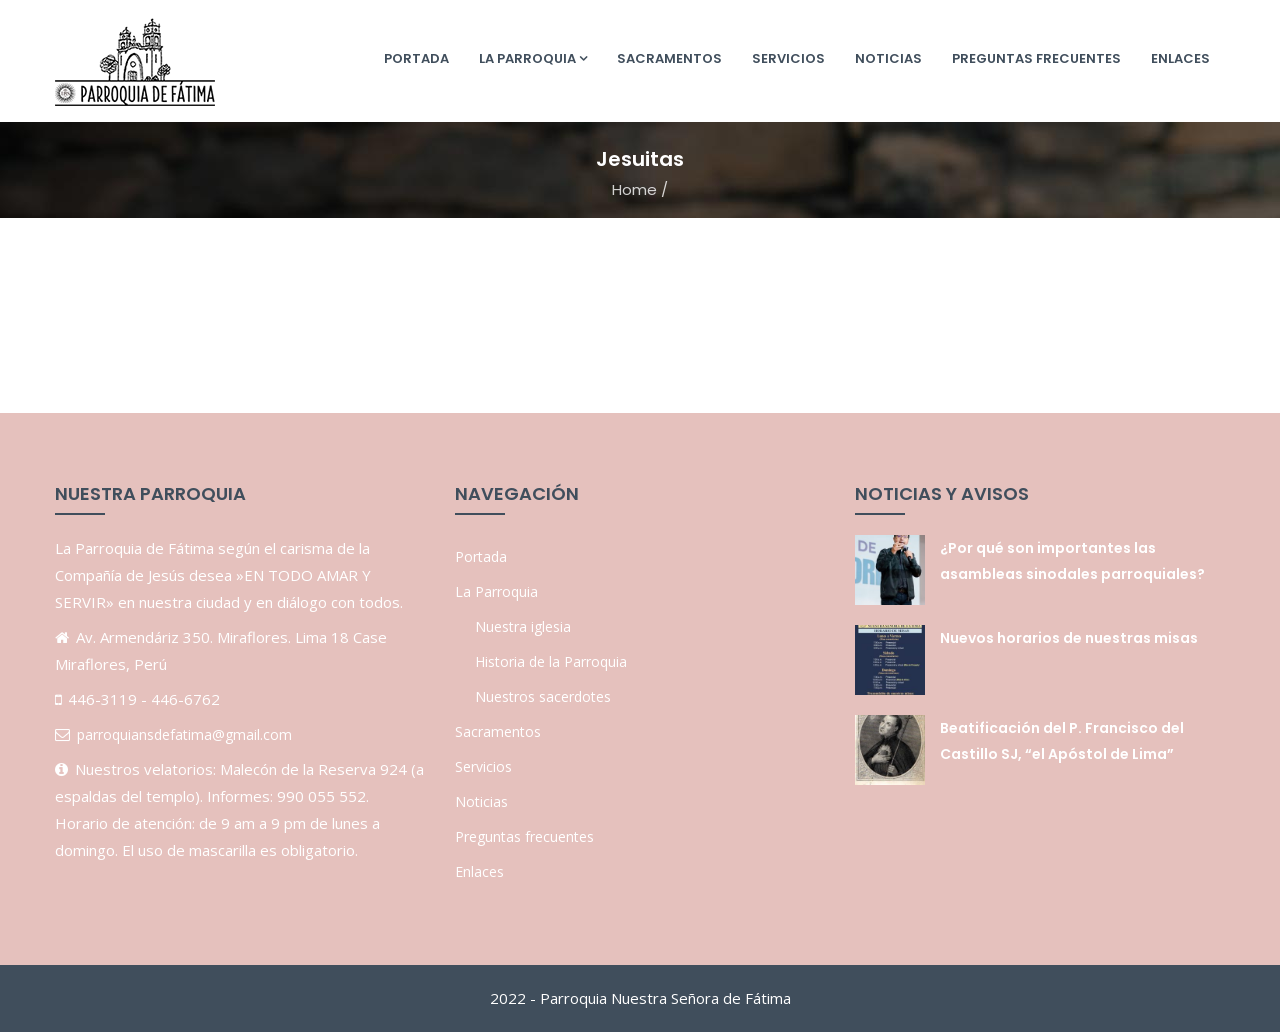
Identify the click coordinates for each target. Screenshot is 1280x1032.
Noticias (888, 58)
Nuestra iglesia (523, 626)
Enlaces (1180, 58)
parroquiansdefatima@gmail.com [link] (184, 734)
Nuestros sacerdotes (543, 696)
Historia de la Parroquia (551, 661)
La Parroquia (533, 58)
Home (634, 189)
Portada (416, 58)
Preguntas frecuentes (1036, 58)
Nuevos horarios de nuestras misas (1069, 638)
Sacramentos (669, 58)
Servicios (788, 58)
